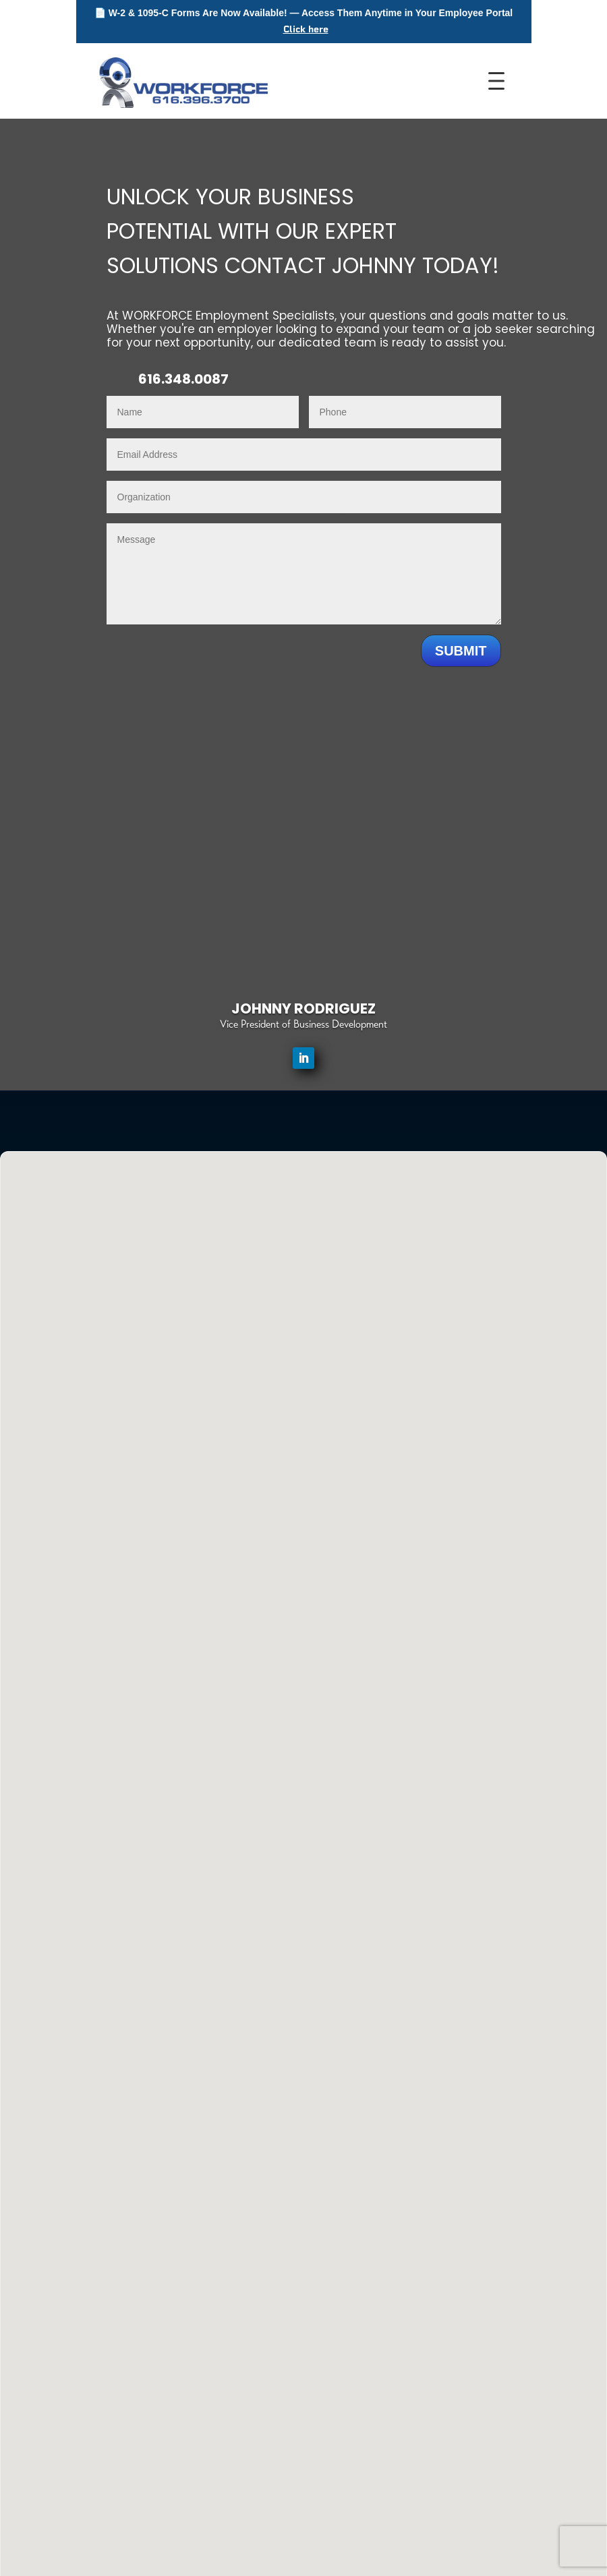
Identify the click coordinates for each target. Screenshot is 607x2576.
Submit (461, 650)
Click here (305, 29)
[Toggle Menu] (500, 81)
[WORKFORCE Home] (181, 81)
